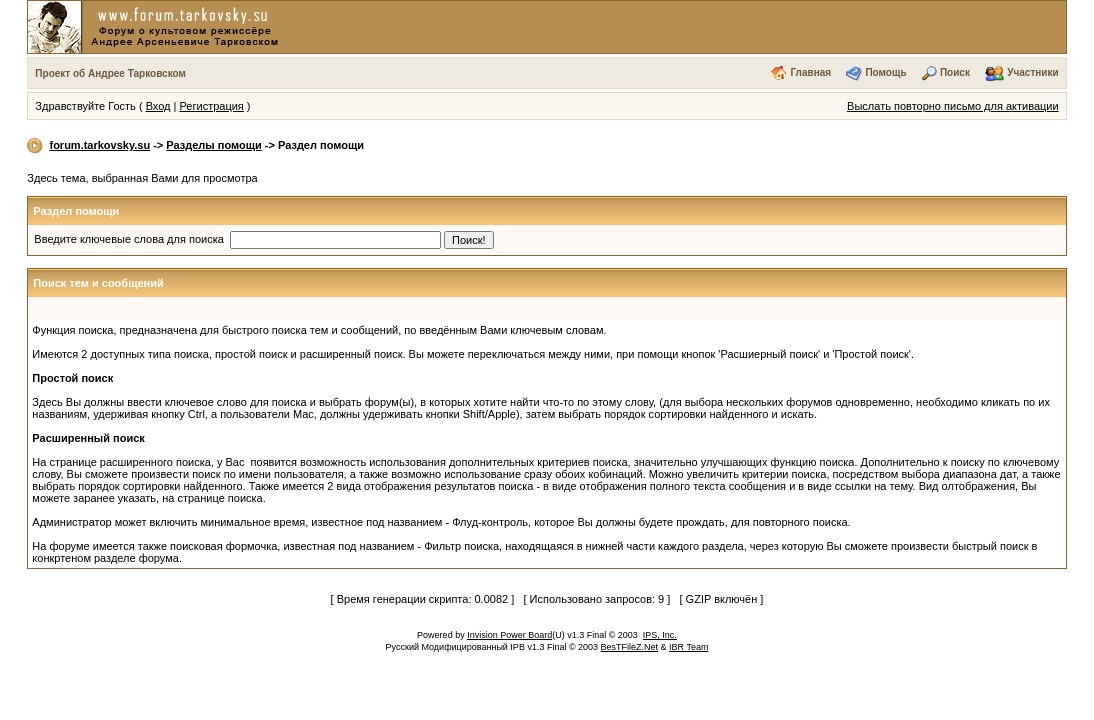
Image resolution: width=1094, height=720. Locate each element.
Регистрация (212, 106)
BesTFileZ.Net (630, 647)
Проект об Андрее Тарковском (110, 73)
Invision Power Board (509, 635)
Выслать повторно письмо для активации (953, 106)
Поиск (955, 72)
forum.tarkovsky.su (99, 145)
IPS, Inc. (660, 635)
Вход (158, 106)
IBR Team (688, 647)
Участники (1032, 72)
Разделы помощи (213, 145)
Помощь (885, 72)
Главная (810, 72)
